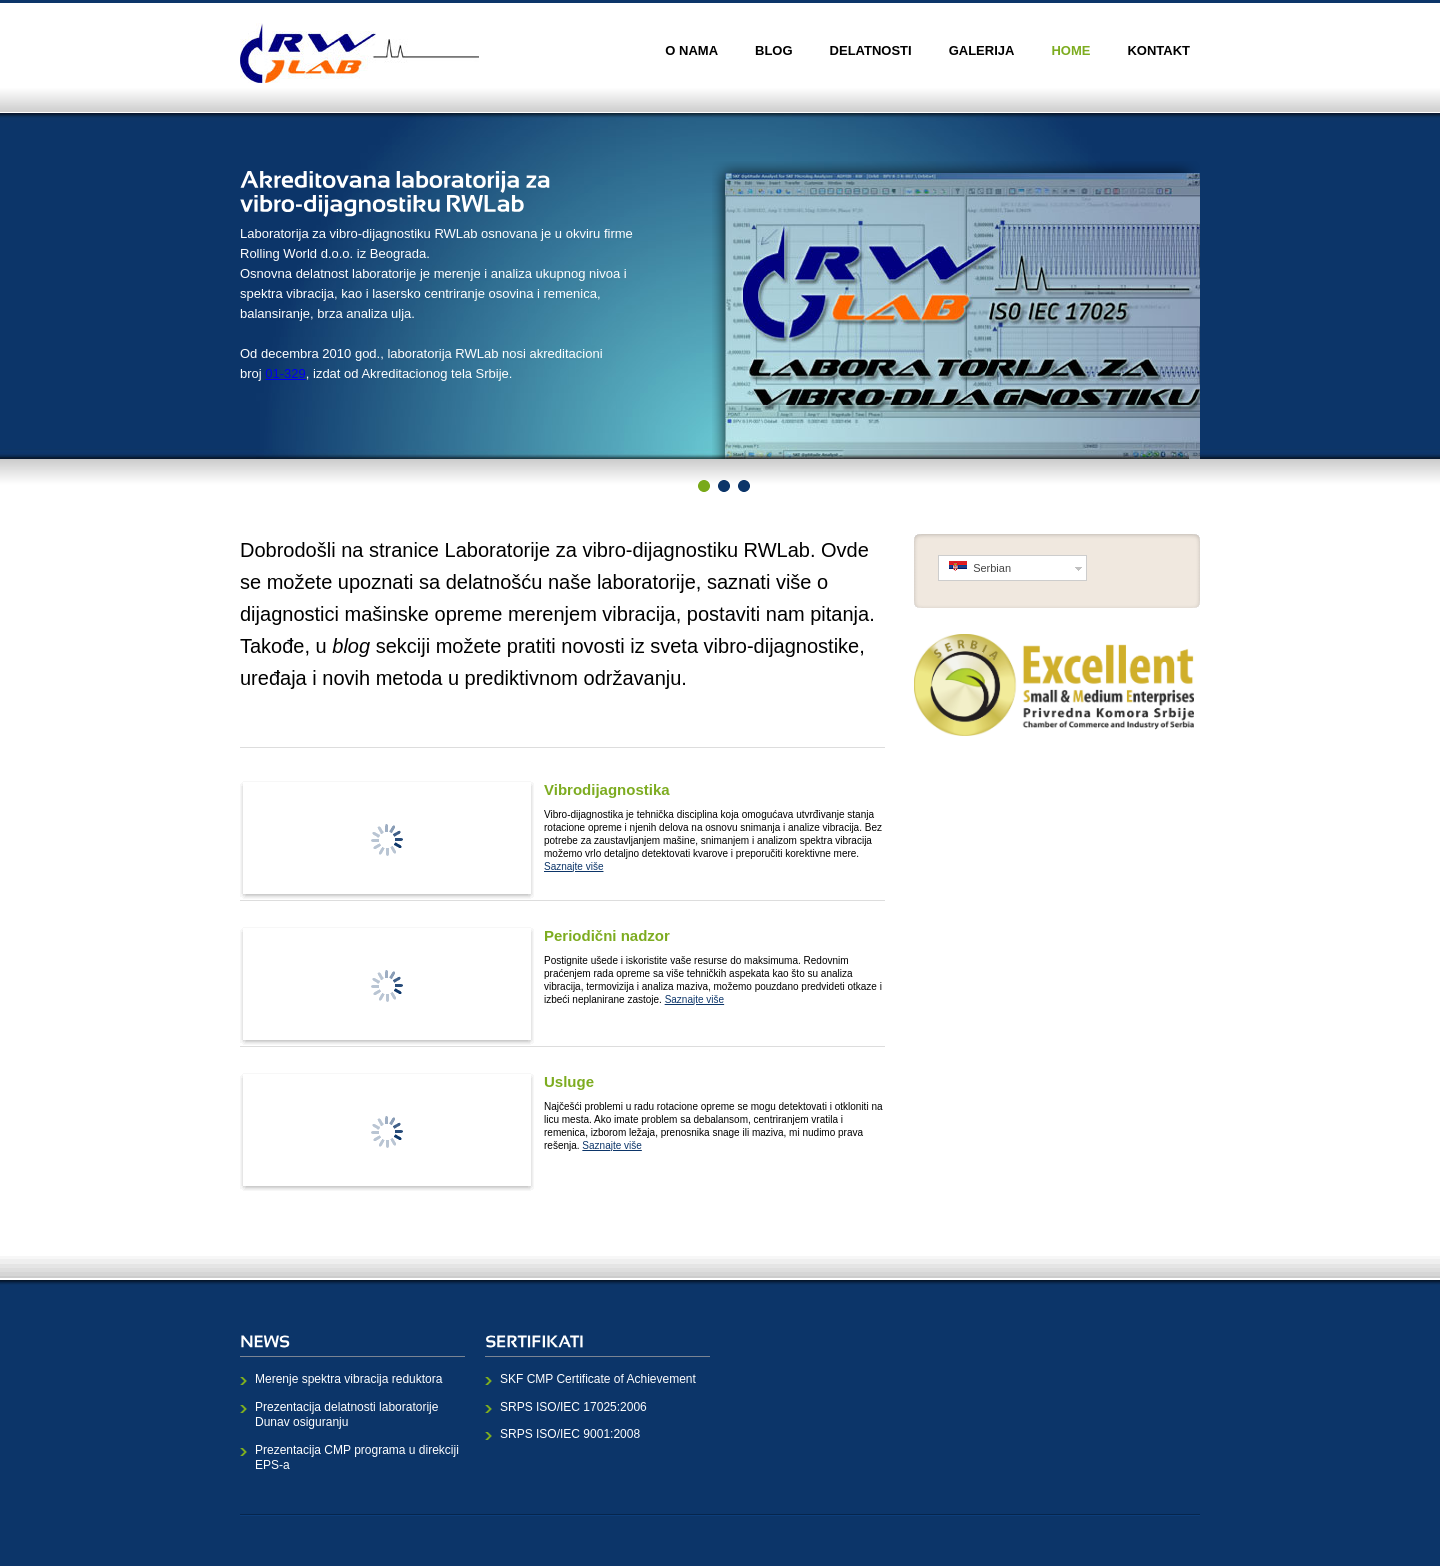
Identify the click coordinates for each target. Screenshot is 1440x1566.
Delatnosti (871, 50)
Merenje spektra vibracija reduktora (348, 1379)
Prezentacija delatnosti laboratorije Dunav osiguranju (346, 1415)
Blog (774, 50)
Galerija (982, 50)
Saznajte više (573, 866)
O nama (691, 50)
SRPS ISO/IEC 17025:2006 (573, 1407)
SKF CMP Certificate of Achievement (598, 1379)
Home (1070, 50)
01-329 (285, 373)
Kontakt (1158, 50)
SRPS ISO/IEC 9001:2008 (570, 1434)
